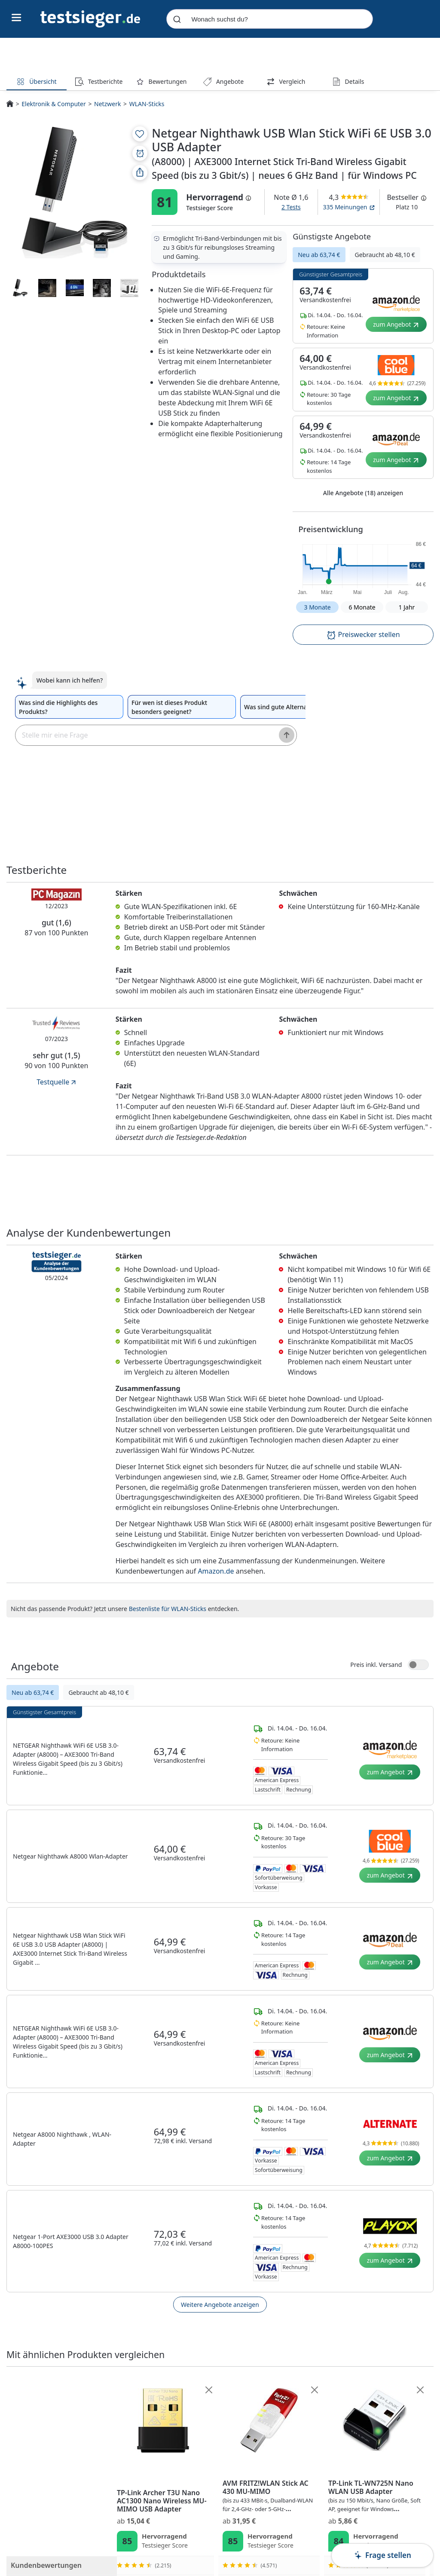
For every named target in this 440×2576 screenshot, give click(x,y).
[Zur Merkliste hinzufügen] (139, 133)
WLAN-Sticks (147, 104)
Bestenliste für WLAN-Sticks (167, 1609)
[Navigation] (90, 18)
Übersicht (36, 81)
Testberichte (99, 81)
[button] (363, 567)
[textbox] (143, 735)
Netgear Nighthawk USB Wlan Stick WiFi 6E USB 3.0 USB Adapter (171, 2496)
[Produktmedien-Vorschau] (20, 288)
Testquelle (57, 1082)
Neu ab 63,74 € (319, 255)
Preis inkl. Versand (376, 1664)
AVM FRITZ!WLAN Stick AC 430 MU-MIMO (382, 2496)
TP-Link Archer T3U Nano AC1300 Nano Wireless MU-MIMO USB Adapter (276, 2501)
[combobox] (269, 19)
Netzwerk (107, 104)
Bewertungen (161, 81)
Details (348, 81)
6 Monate (361, 607)
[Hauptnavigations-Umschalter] (16, 18)
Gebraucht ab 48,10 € (385, 255)
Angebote (223, 81)
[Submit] (177, 18)
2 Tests (291, 207)
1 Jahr (407, 607)
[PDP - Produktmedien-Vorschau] (74, 192)
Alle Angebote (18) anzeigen (363, 493)
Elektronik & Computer (53, 104)
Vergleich (286, 81)
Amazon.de (216, 1571)
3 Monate (317, 607)
